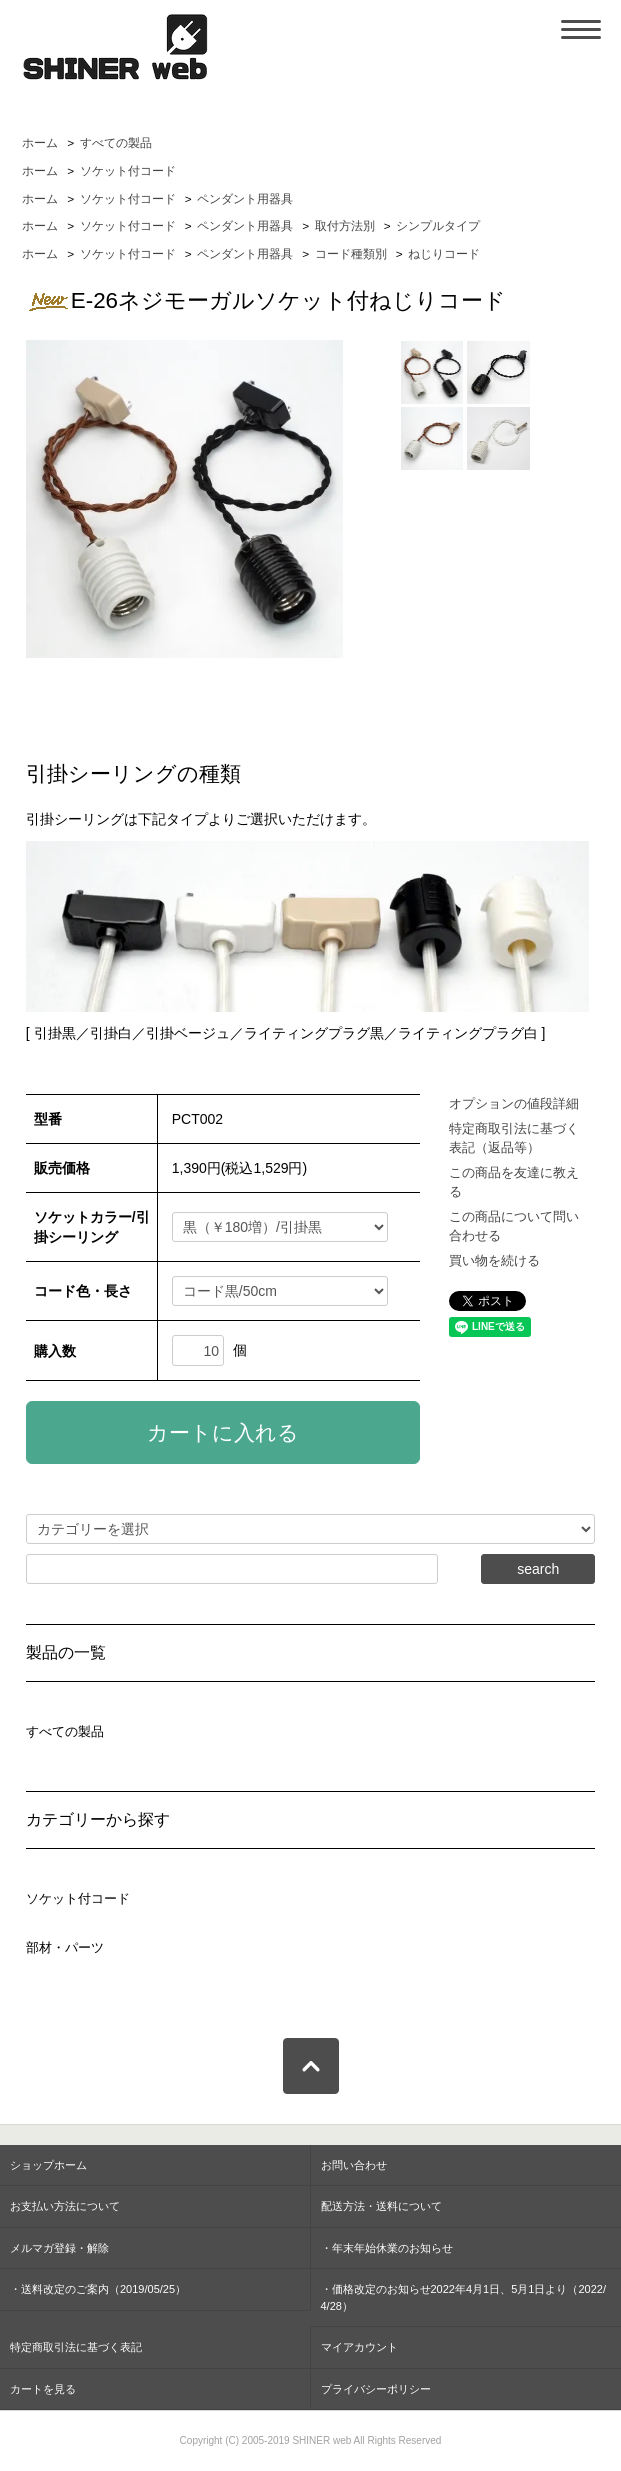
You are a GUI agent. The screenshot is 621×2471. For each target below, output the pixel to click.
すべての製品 (116, 143)
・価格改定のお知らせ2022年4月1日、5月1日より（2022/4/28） (463, 2297)
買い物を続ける (494, 1260)
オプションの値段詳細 (514, 1103)
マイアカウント (359, 2347)
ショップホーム (48, 2165)
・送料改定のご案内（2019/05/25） (98, 2289)
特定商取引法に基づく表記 (76, 2347)
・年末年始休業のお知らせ (387, 2248)
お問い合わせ (354, 2165)
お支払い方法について (65, 2206)
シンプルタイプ (438, 226)
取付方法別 (345, 226)
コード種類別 (351, 254)
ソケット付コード (128, 171)
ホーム (40, 143)
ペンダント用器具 (245, 199)
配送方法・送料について (381, 2206)
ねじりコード (444, 254)
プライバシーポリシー (376, 2389)
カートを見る (43, 2389)
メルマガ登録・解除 (59, 2248)
